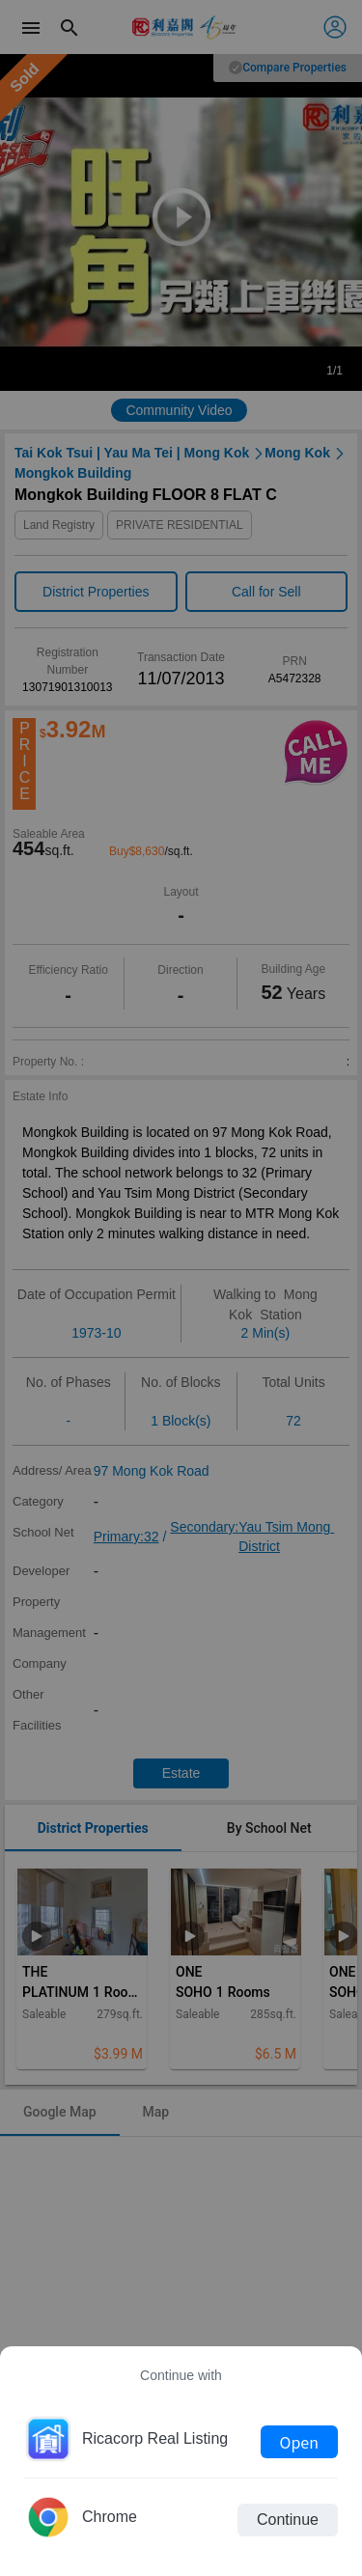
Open (299, 2441)
